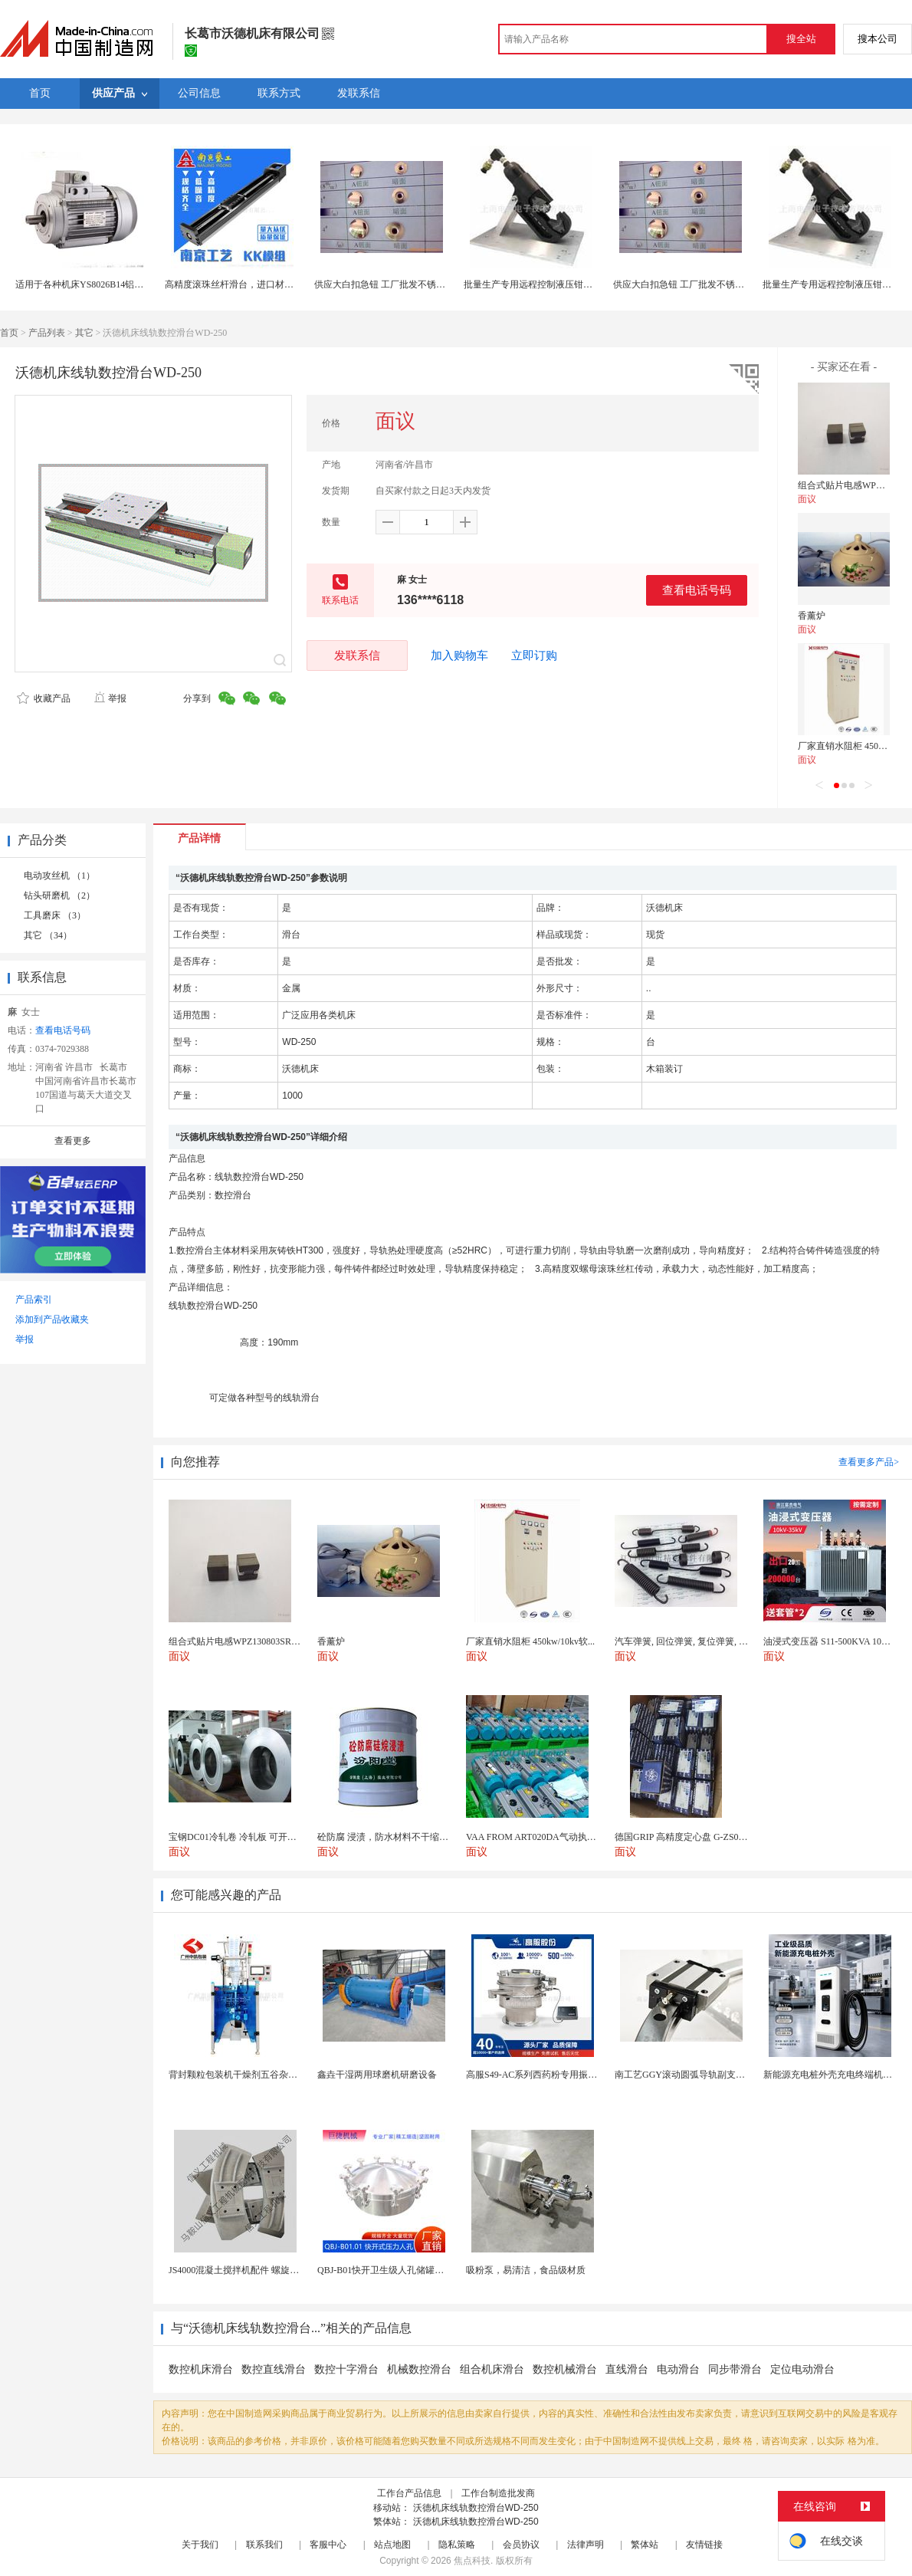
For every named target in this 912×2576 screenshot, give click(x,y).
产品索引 (33, 1299)
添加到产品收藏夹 (52, 1319)
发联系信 (357, 655)
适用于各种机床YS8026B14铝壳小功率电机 (102, 284)
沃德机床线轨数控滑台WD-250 (476, 2507)
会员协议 (521, 2544)
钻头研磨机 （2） (59, 895)
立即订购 (534, 655)
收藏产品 (44, 698)
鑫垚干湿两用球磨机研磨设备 (377, 2074)
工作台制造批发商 (498, 2493)
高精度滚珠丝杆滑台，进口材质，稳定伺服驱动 (261, 284)
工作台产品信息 (409, 2493)
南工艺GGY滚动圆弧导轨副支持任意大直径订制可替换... (729, 2074)
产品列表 (46, 332)
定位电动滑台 (802, 2369)
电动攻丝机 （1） (59, 875)
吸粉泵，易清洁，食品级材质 (526, 2270)
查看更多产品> (868, 1462)
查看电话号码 (696, 589)
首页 (9, 332)
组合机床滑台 (492, 2369)
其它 (84, 332)
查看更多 (72, 1140)
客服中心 (328, 2544)
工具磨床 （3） (55, 915)
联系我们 (264, 2544)
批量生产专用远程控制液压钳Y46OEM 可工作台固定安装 (579, 284)
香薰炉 (811, 615)
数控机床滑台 (201, 2369)
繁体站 (644, 2544)
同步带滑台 (735, 2369)
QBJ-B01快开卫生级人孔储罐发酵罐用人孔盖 (408, 2270)
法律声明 (585, 2544)
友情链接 (704, 2544)
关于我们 (200, 2544)
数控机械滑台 (565, 2369)
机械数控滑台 (419, 2369)
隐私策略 (456, 2544)
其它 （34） (48, 935)
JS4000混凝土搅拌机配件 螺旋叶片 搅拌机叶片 (262, 2270)
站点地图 (392, 2544)
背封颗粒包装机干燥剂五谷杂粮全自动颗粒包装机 (270, 2074)
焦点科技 (472, 2560)
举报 (109, 698)
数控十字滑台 (346, 2369)
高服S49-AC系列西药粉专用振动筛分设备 (550, 2074)
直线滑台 (626, 2369)
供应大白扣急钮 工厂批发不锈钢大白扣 (393, 284)
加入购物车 (459, 655)
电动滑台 (678, 2369)
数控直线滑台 (273, 2369)
